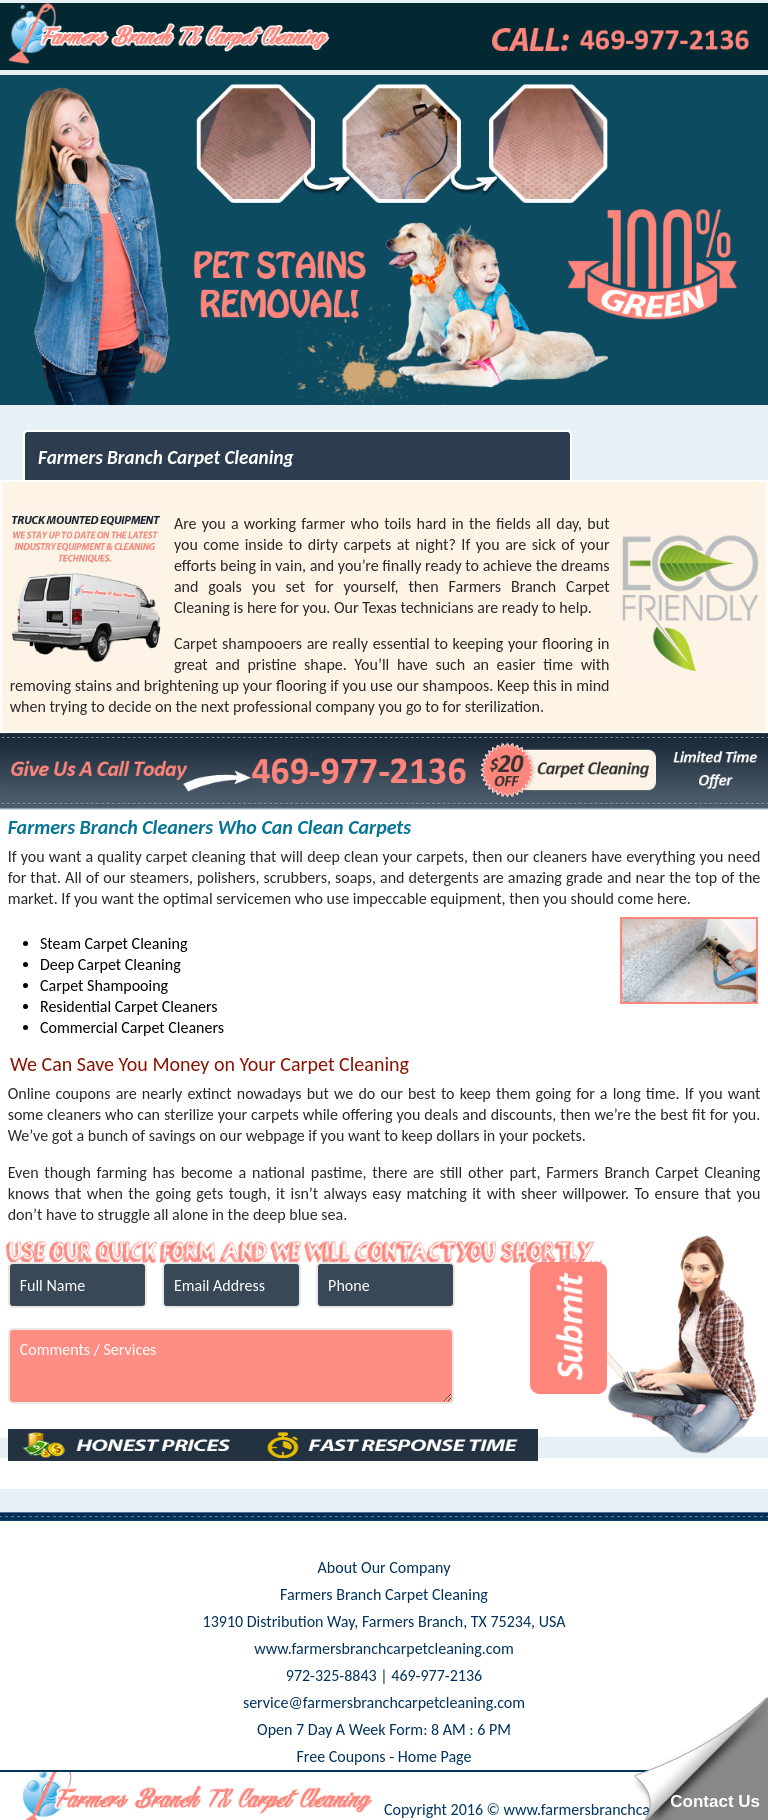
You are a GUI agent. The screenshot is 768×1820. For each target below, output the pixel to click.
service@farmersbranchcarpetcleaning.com (384, 1702)
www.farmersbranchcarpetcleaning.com (383, 1648)
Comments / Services (231, 1366)
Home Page (435, 1756)
